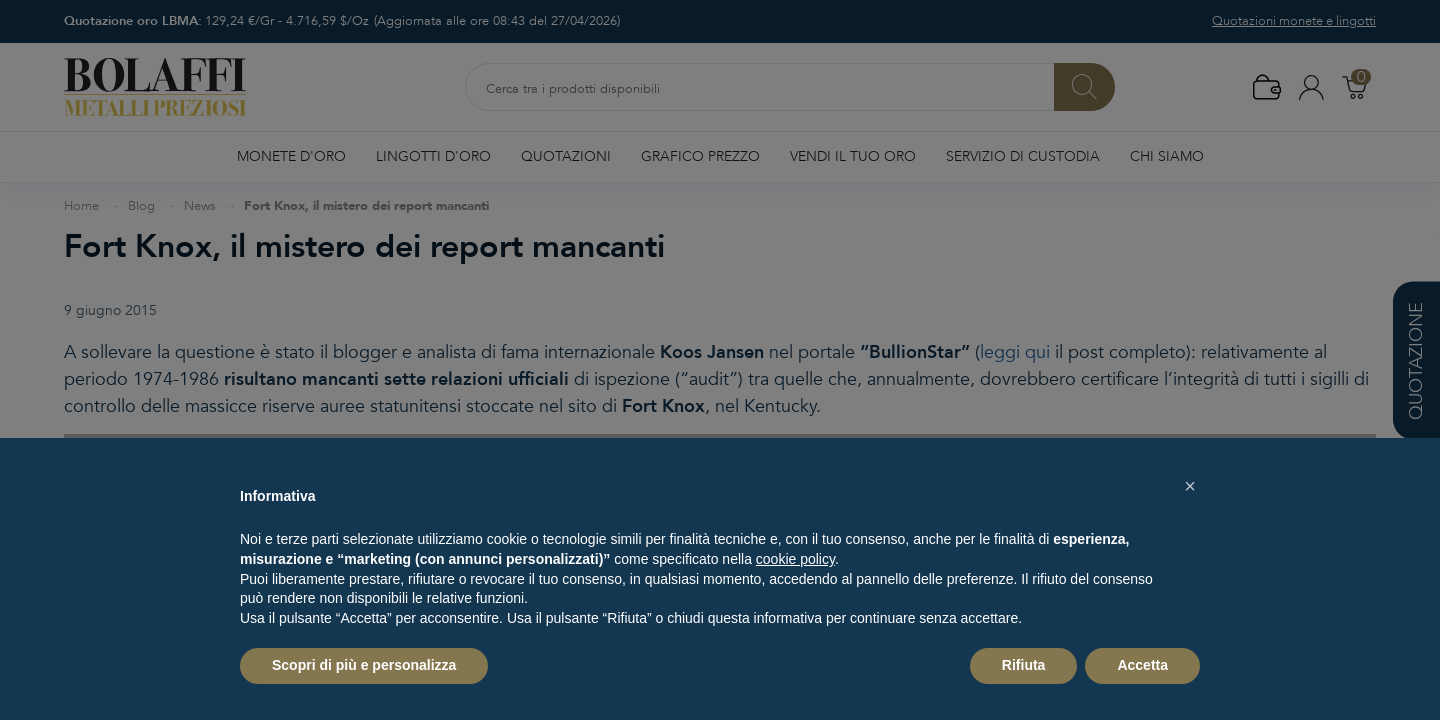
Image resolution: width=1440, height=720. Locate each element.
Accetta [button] (1142, 665)
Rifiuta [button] (1024, 665)
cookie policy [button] (795, 559)
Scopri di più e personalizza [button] (364, 665)
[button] (1190, 486)
